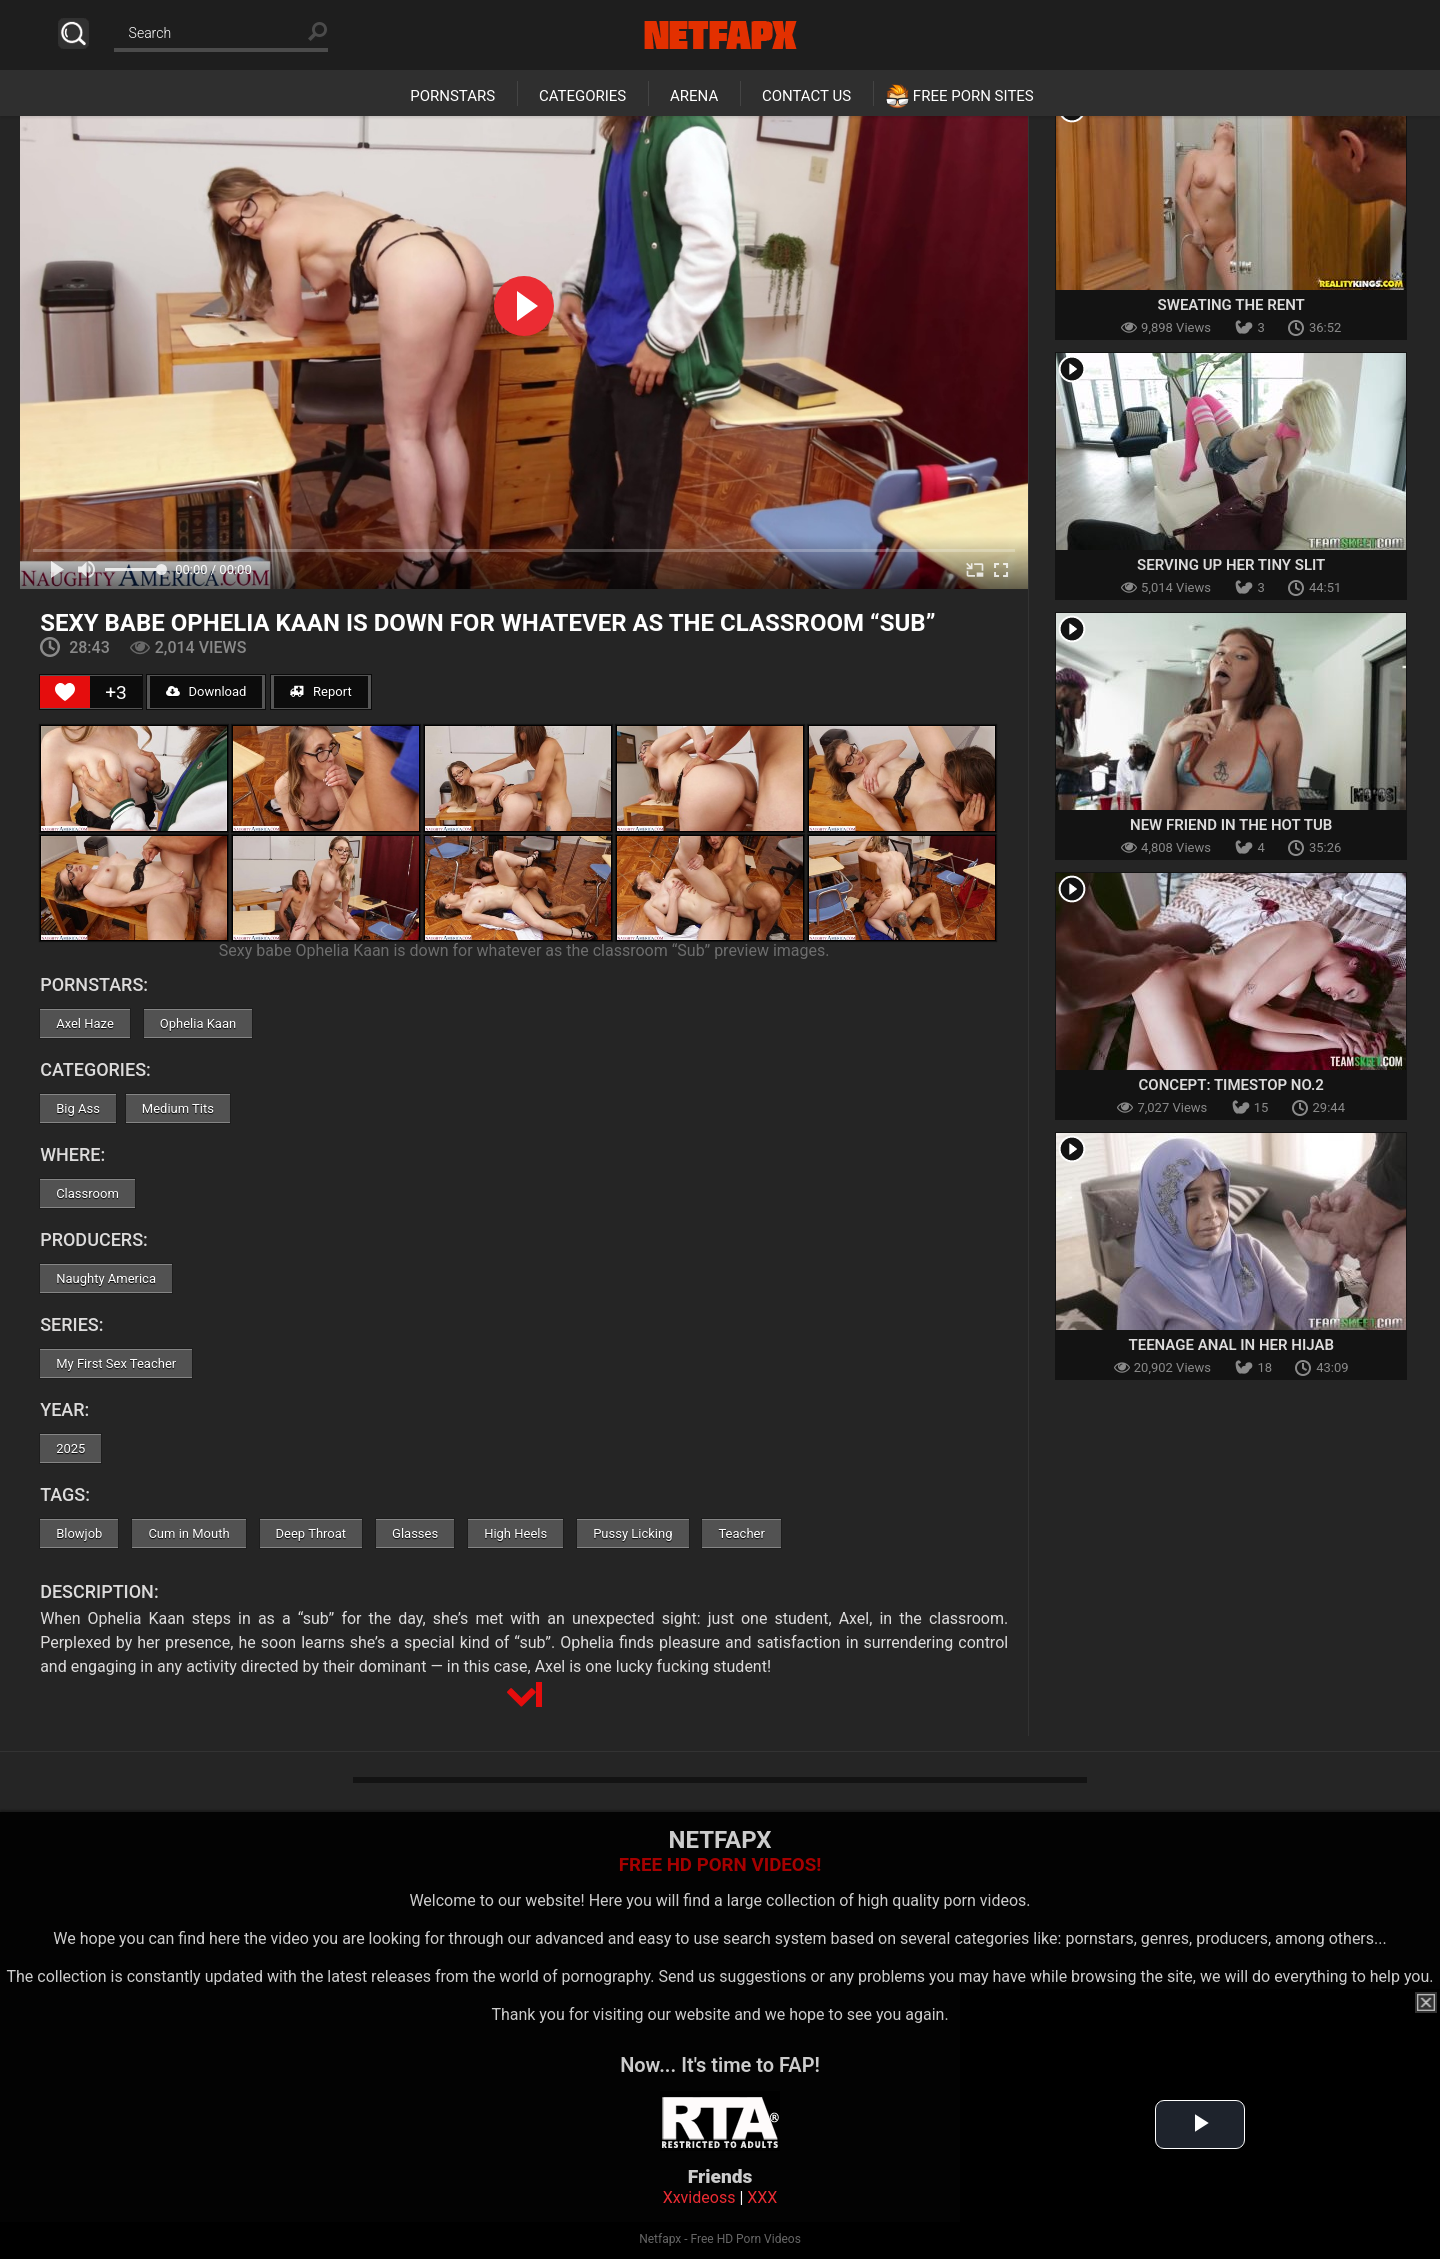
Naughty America (106, 1278)
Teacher (741, 1533)
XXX (762, 2197)
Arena (694, 96)
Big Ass (78, 1108)
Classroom (87, 1193)
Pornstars (452, 96)
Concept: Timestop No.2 (1231, 1085)
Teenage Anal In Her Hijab (1230, 1345)
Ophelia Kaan (198, 1023)
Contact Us (806, 96)
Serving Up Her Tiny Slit (1231, 565)
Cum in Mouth (188, 1533)
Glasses (415, 1533)
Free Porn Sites (973, 96)
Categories (582, 96)
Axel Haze (85, 1023)
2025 (70, 1448)
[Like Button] (65, 692)
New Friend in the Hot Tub (1231, 825)
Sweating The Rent (1231, 305)
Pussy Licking (632, 1533)
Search (73, 33)
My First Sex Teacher (116, 1363)
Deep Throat (311, 1533)
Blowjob (79, 1533)
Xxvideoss (699, 2197)
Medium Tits (178, 1108)
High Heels (515, 1533)
